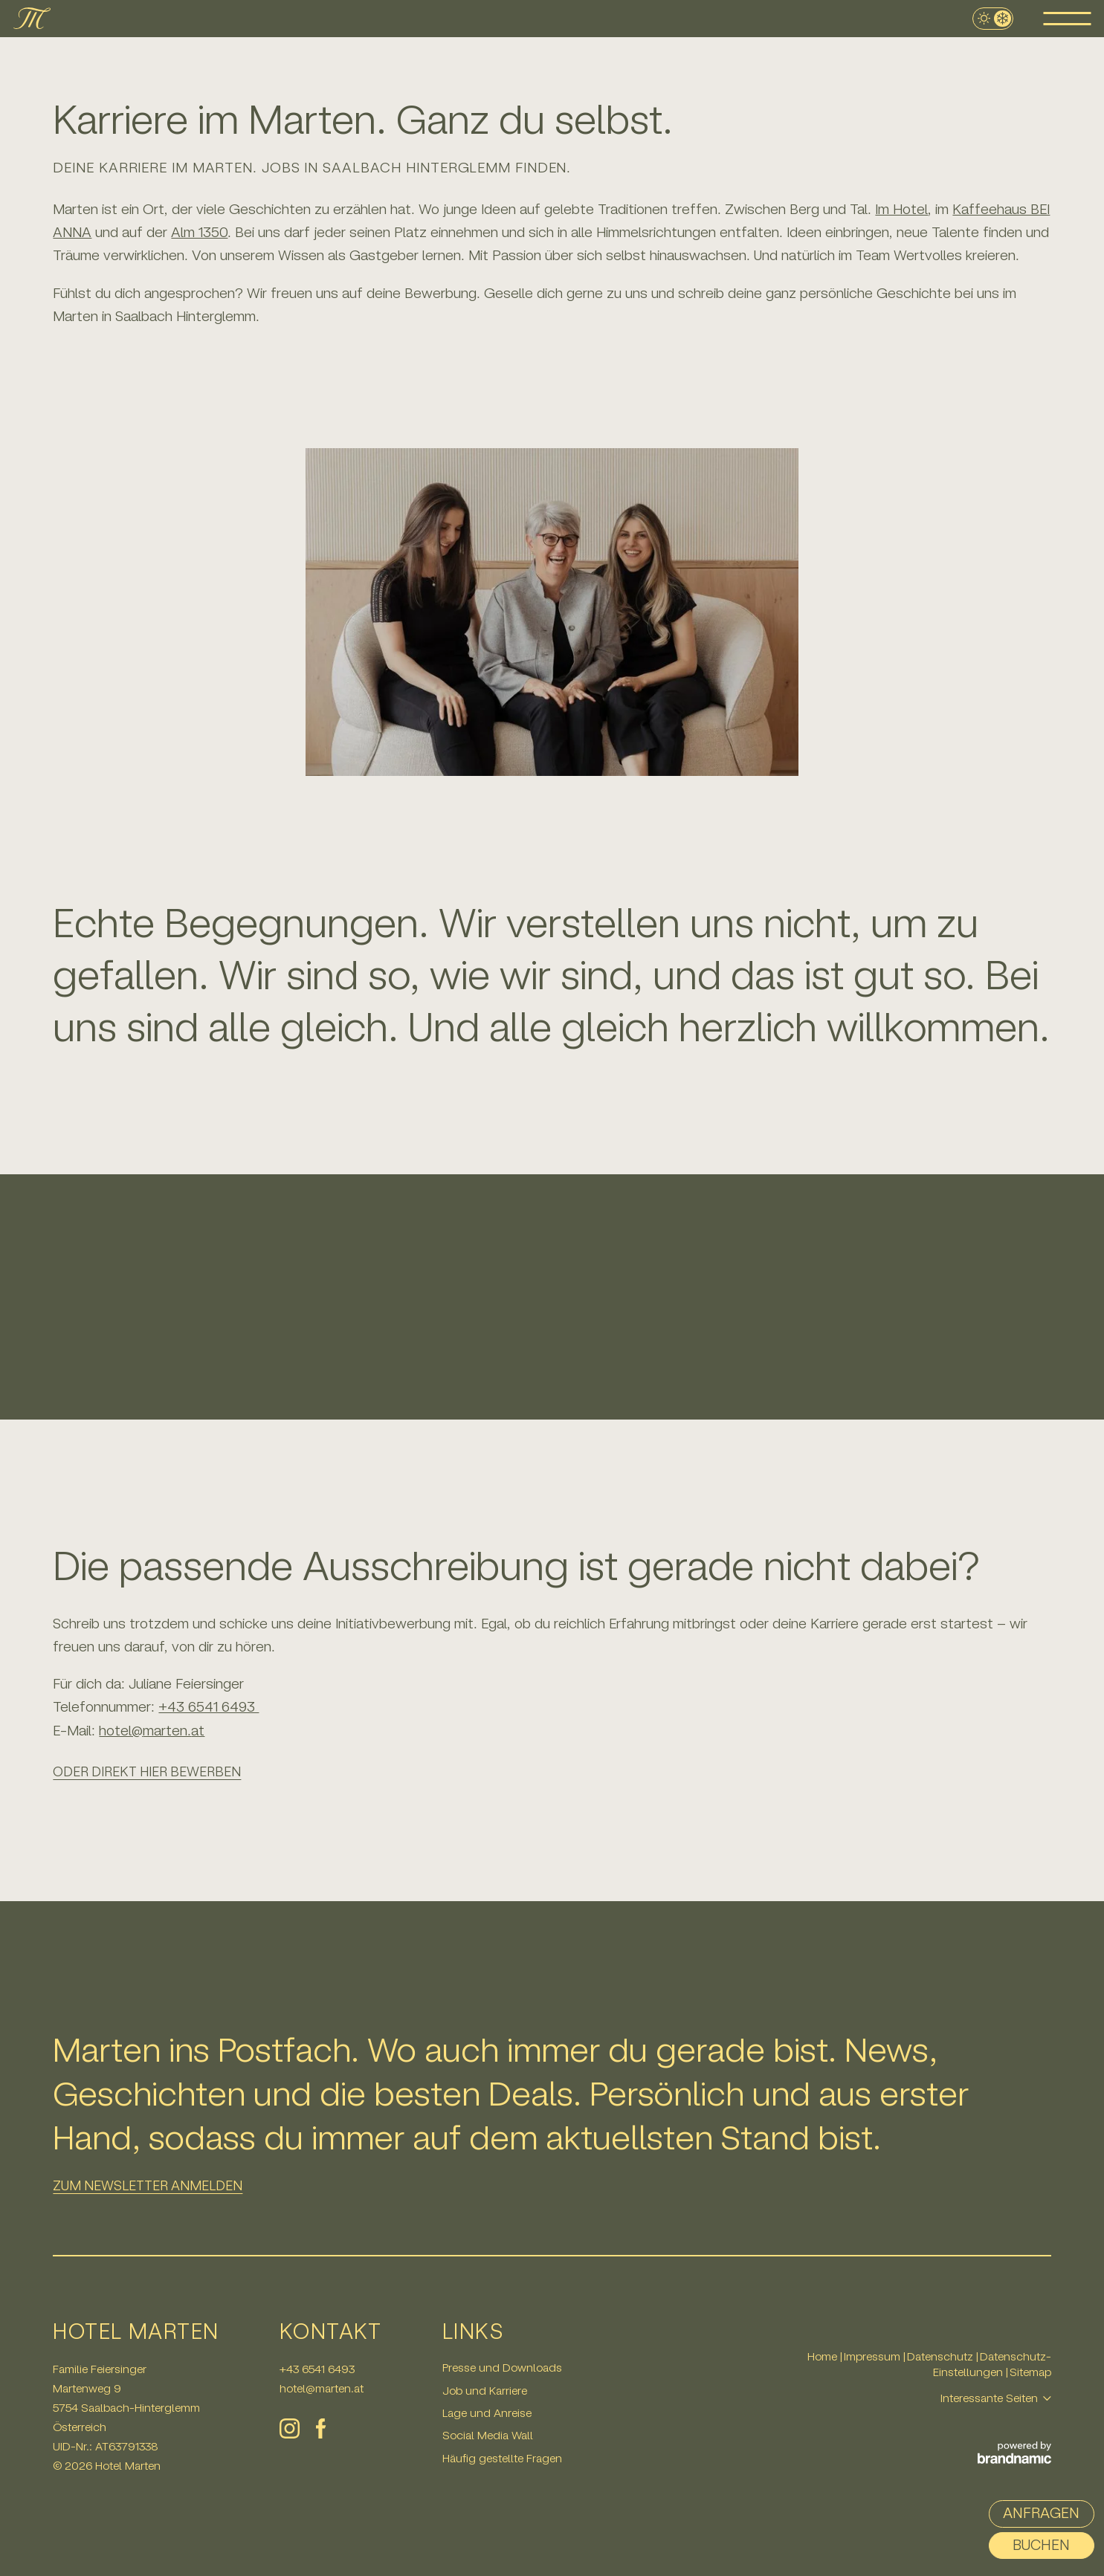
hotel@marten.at (151, 1730)
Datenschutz (941, 2356)
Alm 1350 (199, 232)
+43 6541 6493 (208, 1706)
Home (823, 2356)
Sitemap (1030, 2372)
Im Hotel (901, 209)
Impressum (873, 2356)
